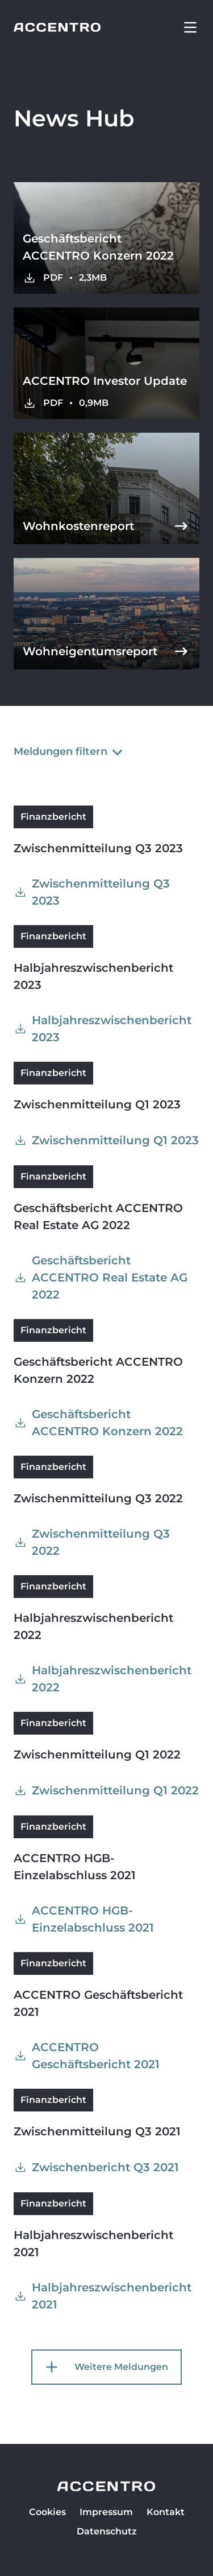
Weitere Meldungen (105, 2367)
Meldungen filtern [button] (70, 751)
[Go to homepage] (57, 27)
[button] (190, 27)
